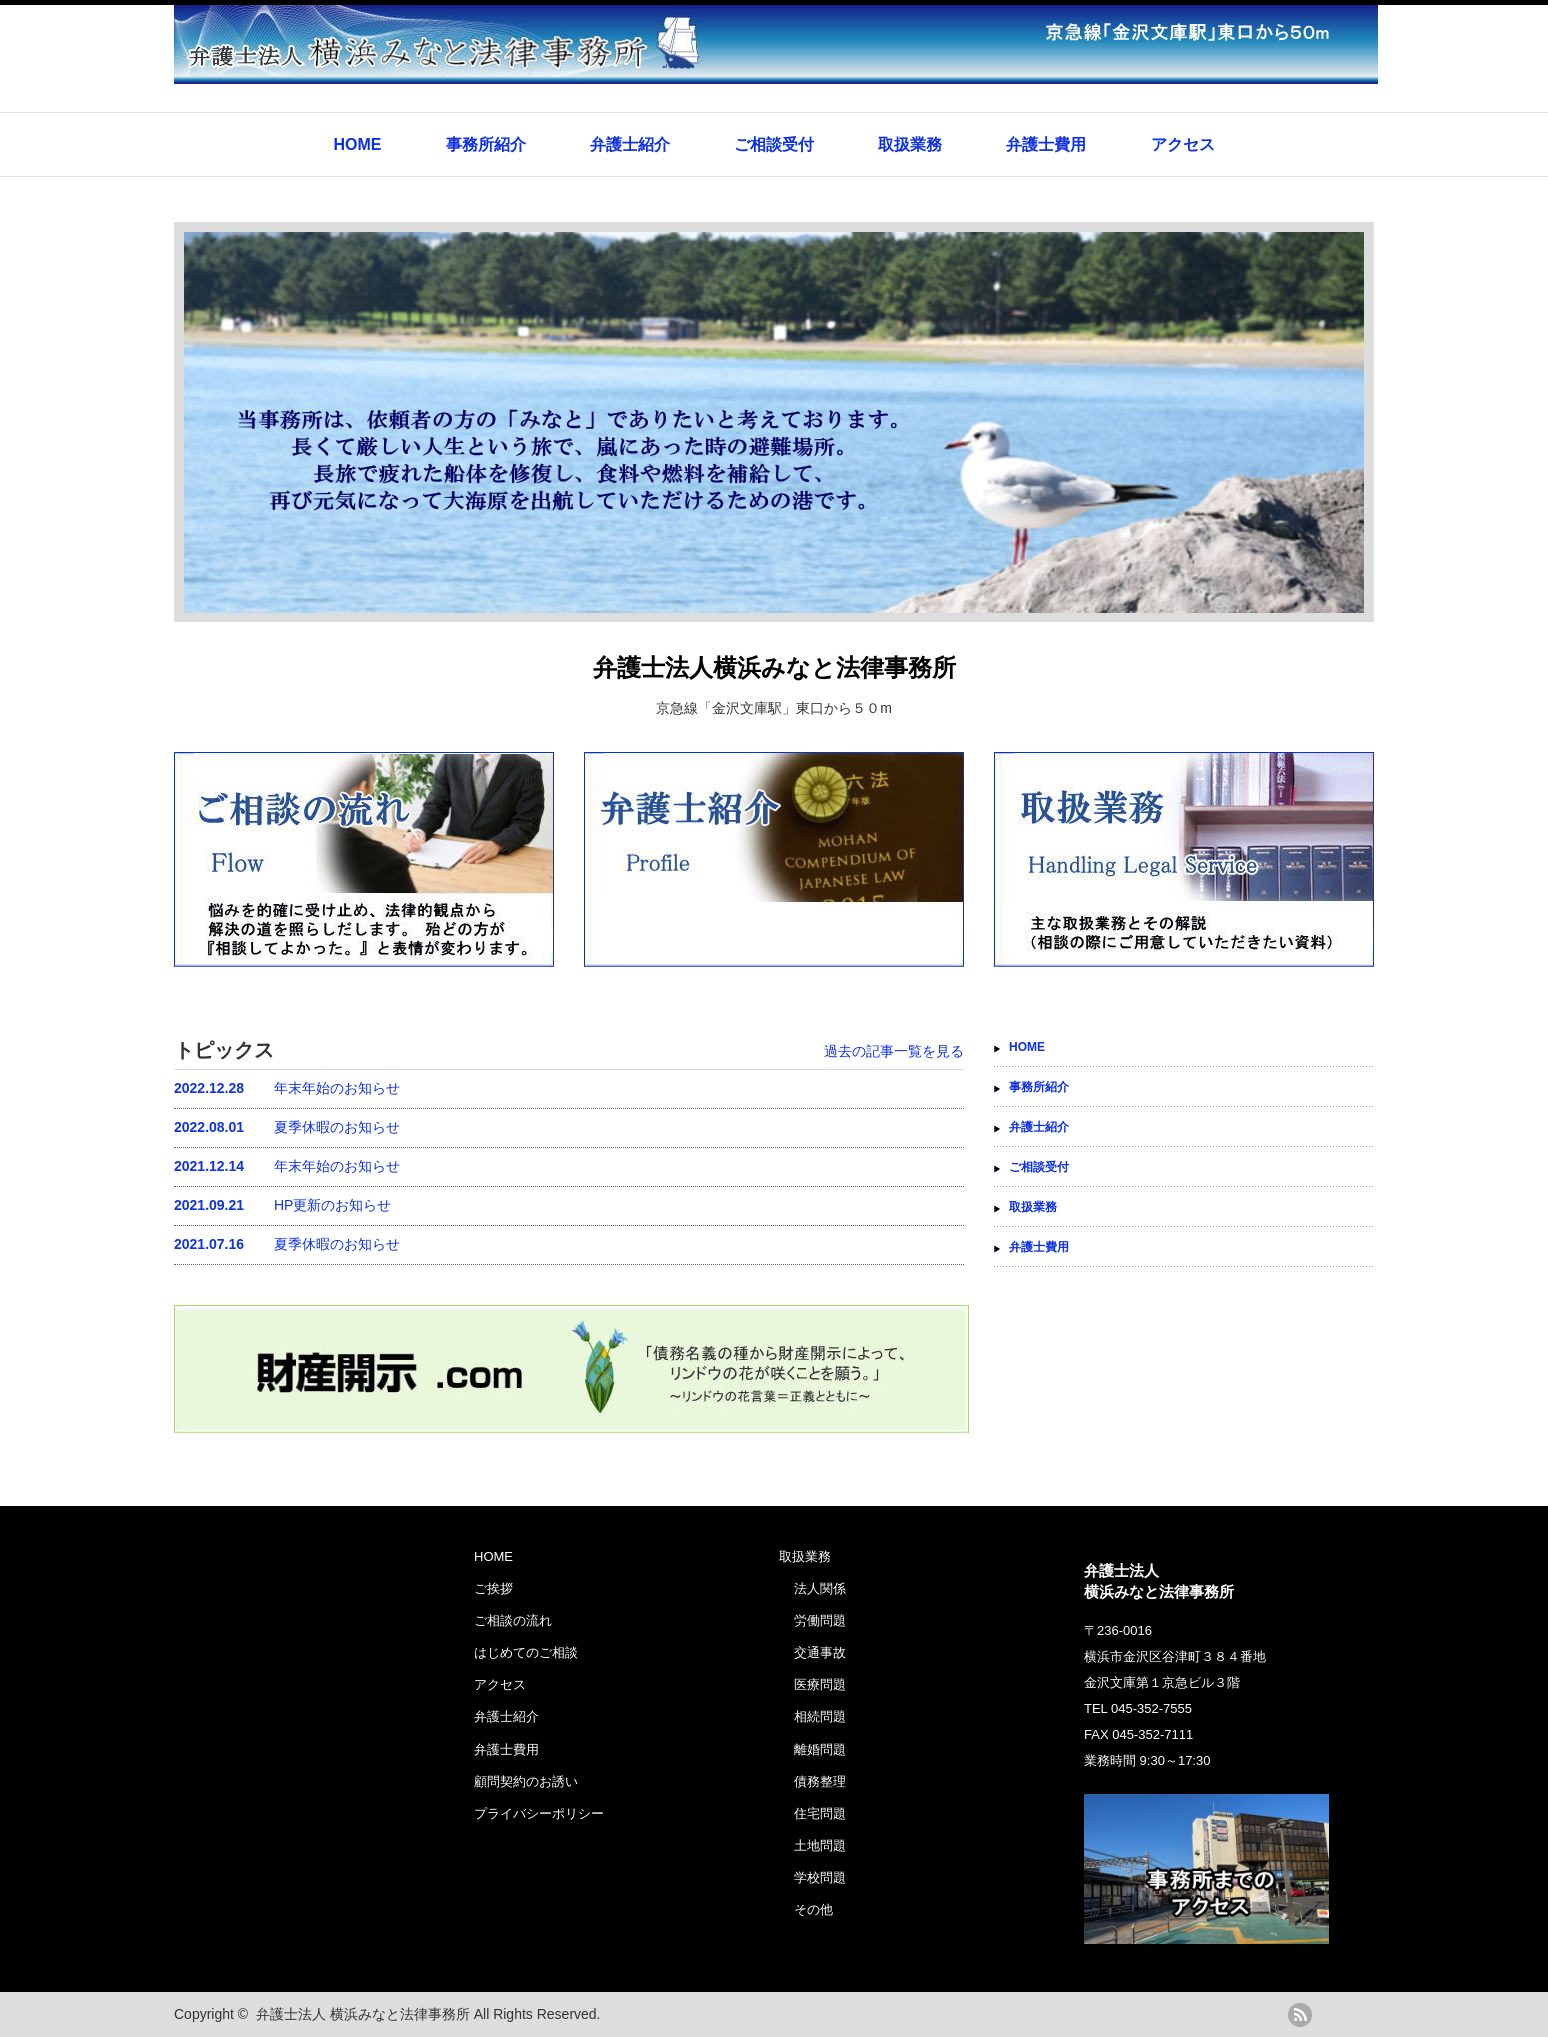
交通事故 (820, 1652)
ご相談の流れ (513, 1620)
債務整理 (820, 1781)
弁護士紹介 (630, 144)
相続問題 (820, 1716)
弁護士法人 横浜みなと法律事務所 (363, 2014)
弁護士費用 (1046, 144)
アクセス (1183, 144)
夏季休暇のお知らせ (287, 1127)
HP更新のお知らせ (282, 1205)
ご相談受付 (774, 144)
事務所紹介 (486, 144)
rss (1300, 2015)
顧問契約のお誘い (526, 1781)
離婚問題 (820, 1749)
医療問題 (820, 1684)
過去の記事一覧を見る (894, 1051)
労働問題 (820, 1620)
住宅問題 (820, 1813)
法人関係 (820, 1588)
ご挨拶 (493, 1588)
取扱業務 (910, 144)
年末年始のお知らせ (287, 1088)
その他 (813, 1909)
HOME (357, 144)
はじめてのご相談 (526, 1652)
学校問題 (820, 1877)
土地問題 (820, 1845)
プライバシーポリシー (539, 1813)
